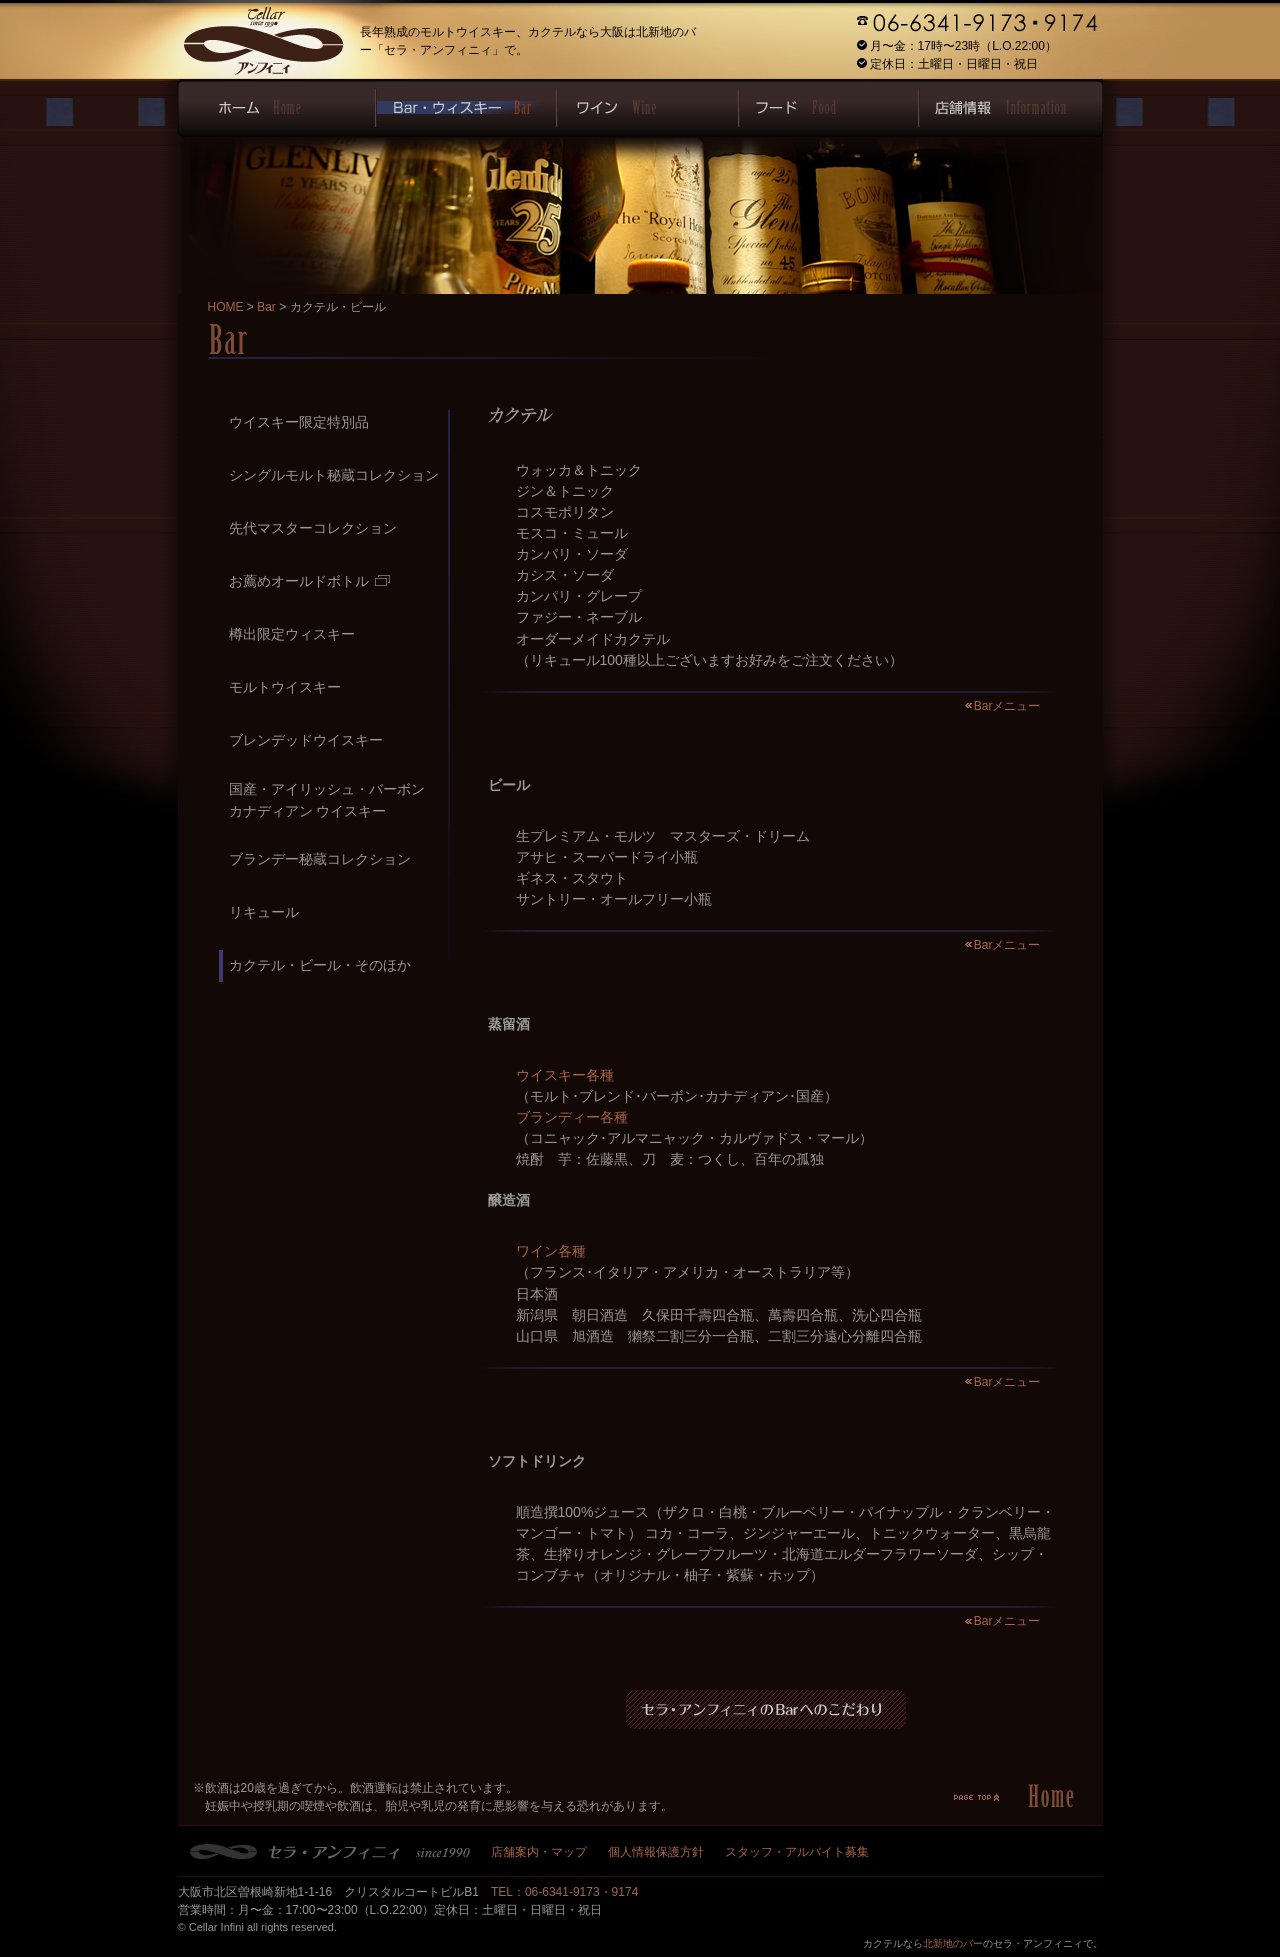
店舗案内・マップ (539, 1852)
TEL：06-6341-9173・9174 (564, 1892)
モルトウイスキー (285, 687)
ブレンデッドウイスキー (306, 740)
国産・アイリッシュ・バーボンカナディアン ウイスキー (327, 799)
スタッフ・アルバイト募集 (797, 1852)
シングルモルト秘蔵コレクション (334, 475)
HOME (226, 307)
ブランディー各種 (572, 1117)
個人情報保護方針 (656, 1852)
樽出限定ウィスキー (292, 634)
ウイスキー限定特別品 (299, 422)
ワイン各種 (551, 1251)
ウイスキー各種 (565, 1075)
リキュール (264, 912)
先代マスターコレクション (313, 528)
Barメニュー (1007, 706)
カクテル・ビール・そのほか (320, 965)
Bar (266, 307)
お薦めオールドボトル (309, 581)
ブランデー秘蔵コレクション (320, 859)
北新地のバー (953, 1943)
